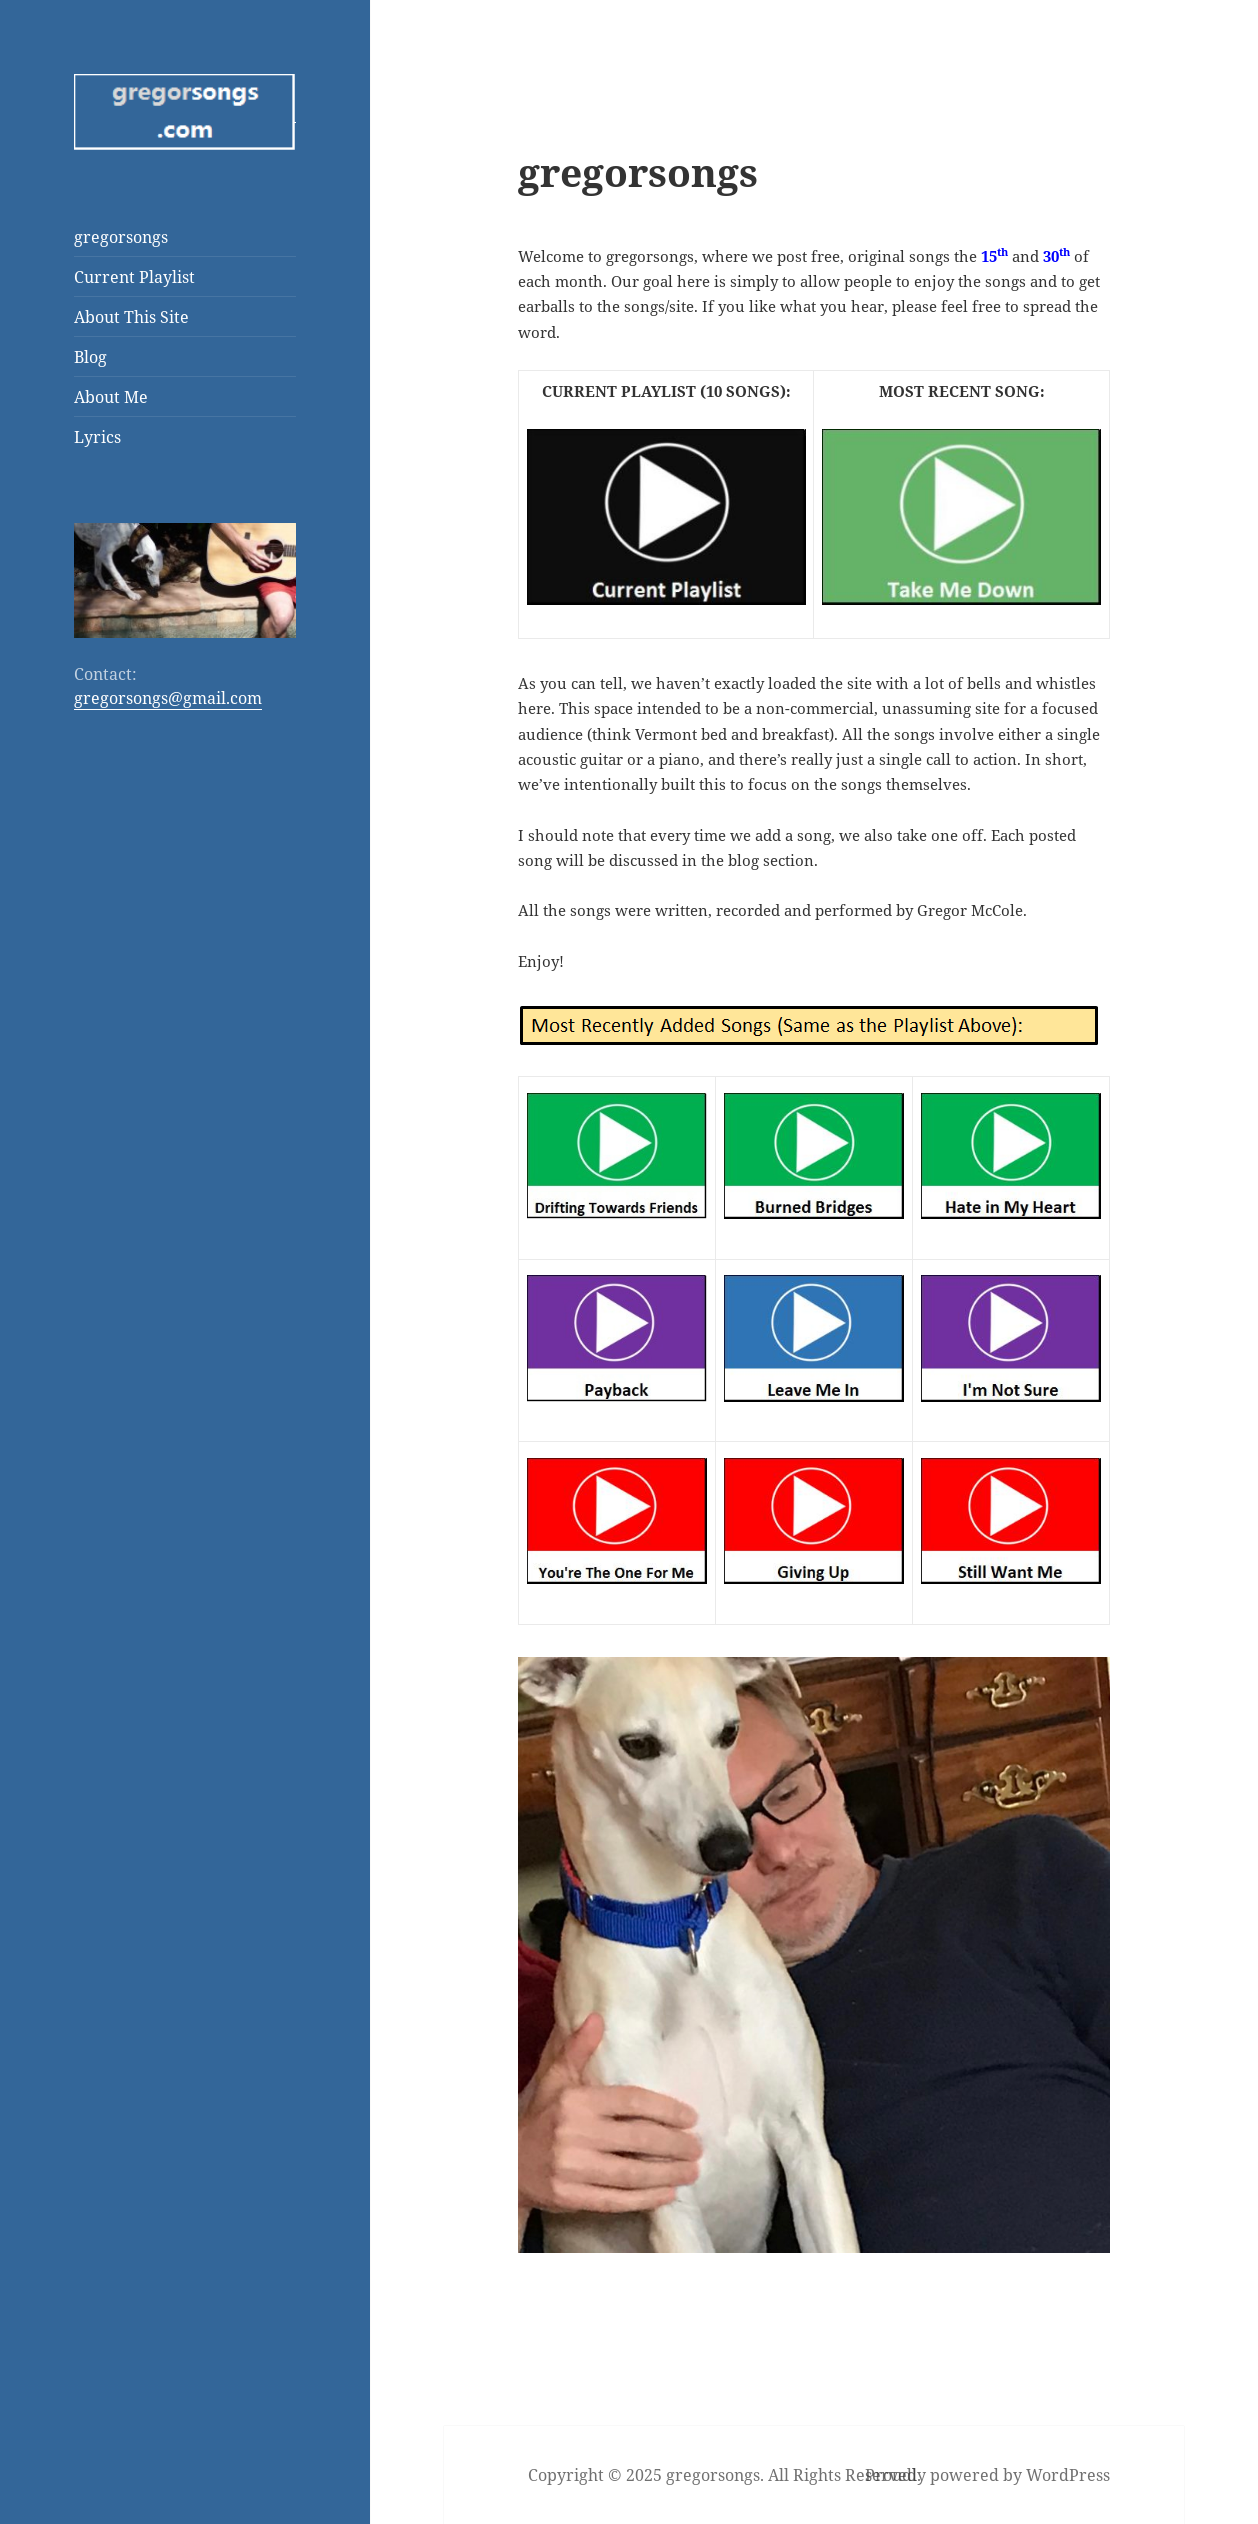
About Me (111, 397)
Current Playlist (134, 277)
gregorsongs (121, 237)
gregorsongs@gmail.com (168, 698)
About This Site (131, 317)
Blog (90, 357)
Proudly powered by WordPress (987, 2475)
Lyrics (97, 437)
